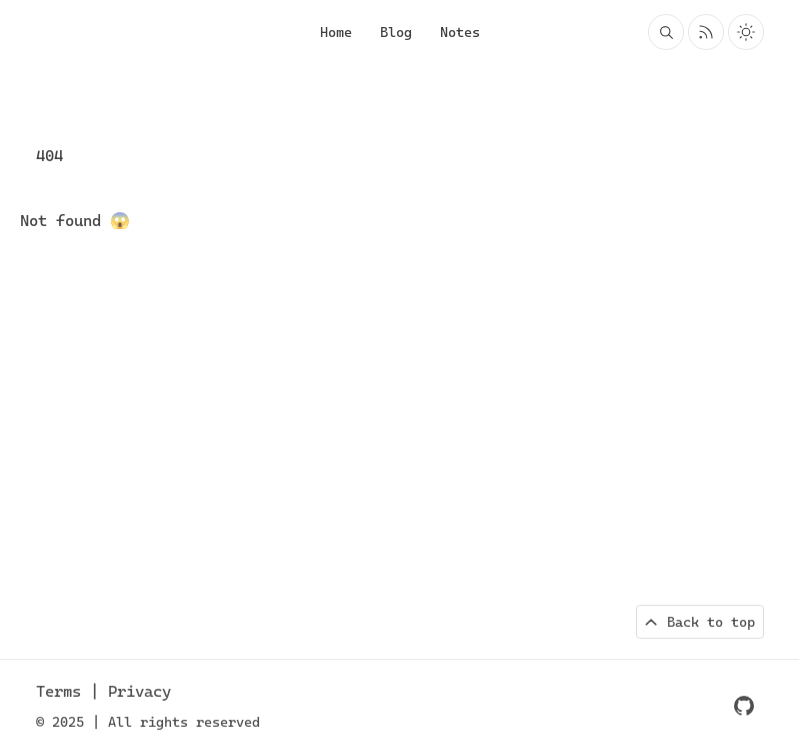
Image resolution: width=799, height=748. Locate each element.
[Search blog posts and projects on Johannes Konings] (666, 32)
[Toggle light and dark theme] (746, 32)
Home (336, 32)
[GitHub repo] (744, 707)
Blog (396, 32)
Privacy (139, 692)
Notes (460, 32)
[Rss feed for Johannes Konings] (706, 32)
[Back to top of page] (700, 623)
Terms (63, 692)
